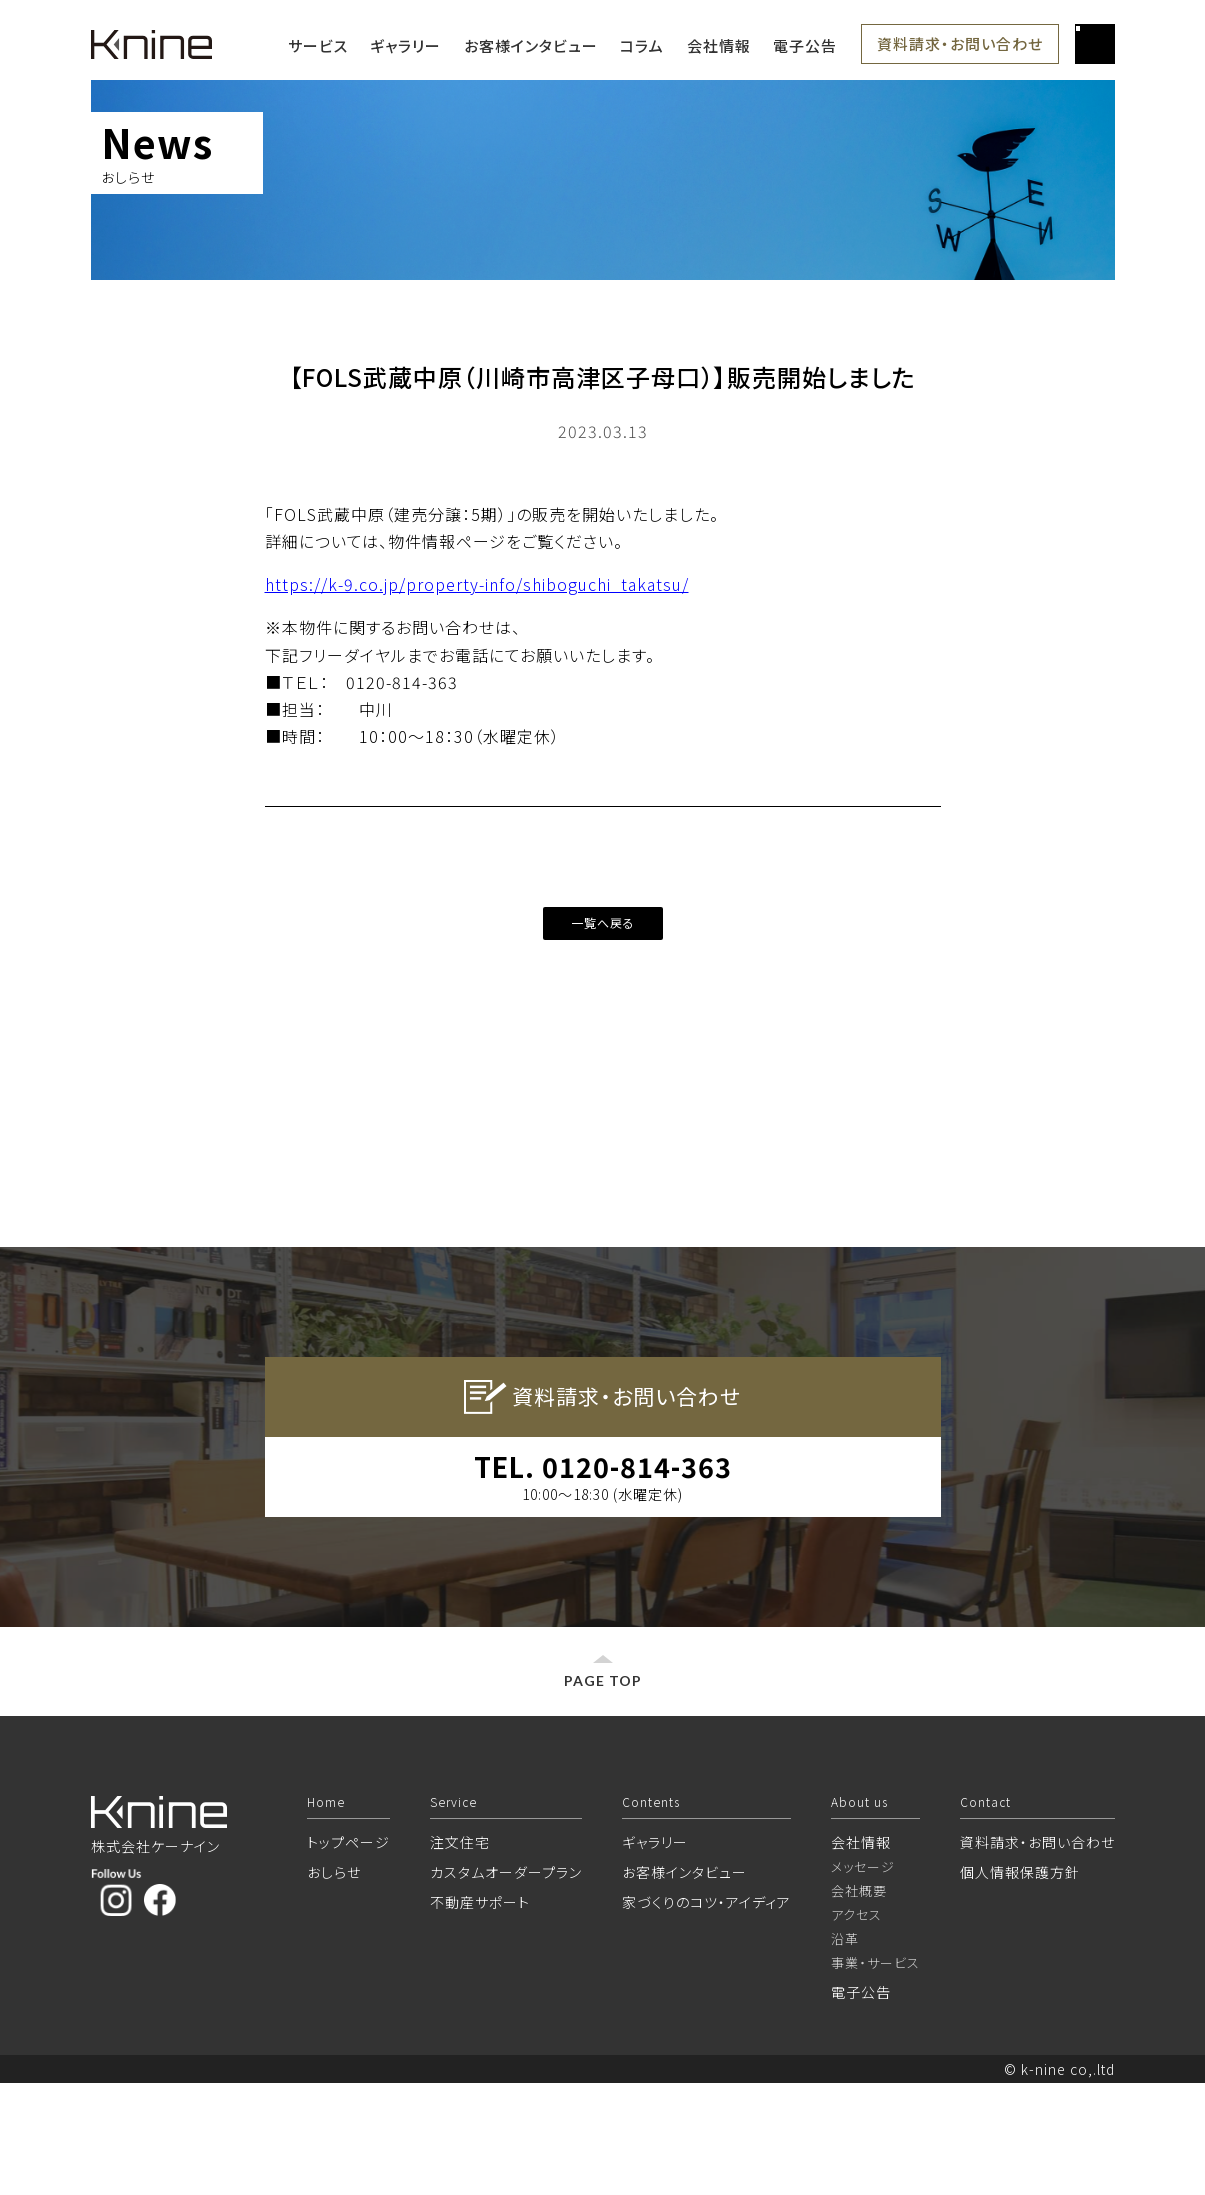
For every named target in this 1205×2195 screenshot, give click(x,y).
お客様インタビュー (531, 45)
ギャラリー (405, 45)
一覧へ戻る (603, 922)
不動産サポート (480, 2014)
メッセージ (863, 1978)
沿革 (845, 2050)
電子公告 (805, 45)
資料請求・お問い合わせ (960, 43)
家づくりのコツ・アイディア (706, 2014)
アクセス (856, 2026)
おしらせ (334, 1984)
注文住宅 (460, 1954)
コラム (642, 45)
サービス (318, 45)
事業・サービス (875, 2074)
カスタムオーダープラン (506, 1984)
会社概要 (859, 2002)
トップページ (348, 1954)
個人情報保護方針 (1020, 1984)
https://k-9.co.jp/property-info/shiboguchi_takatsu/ (477, 584)
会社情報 (719, 45)
